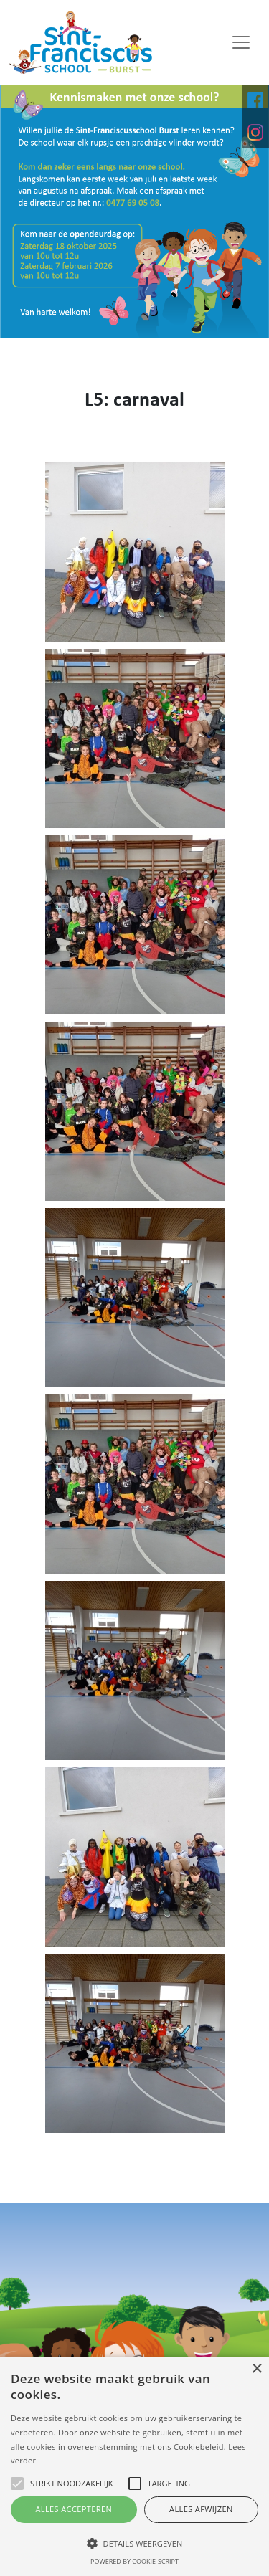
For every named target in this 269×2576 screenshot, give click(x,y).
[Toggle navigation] (241, 42)
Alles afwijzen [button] (201, 2509)
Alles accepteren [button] (73, 2509)
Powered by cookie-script (134, 2561)
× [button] (256, 2369)
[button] (134, 2543)
